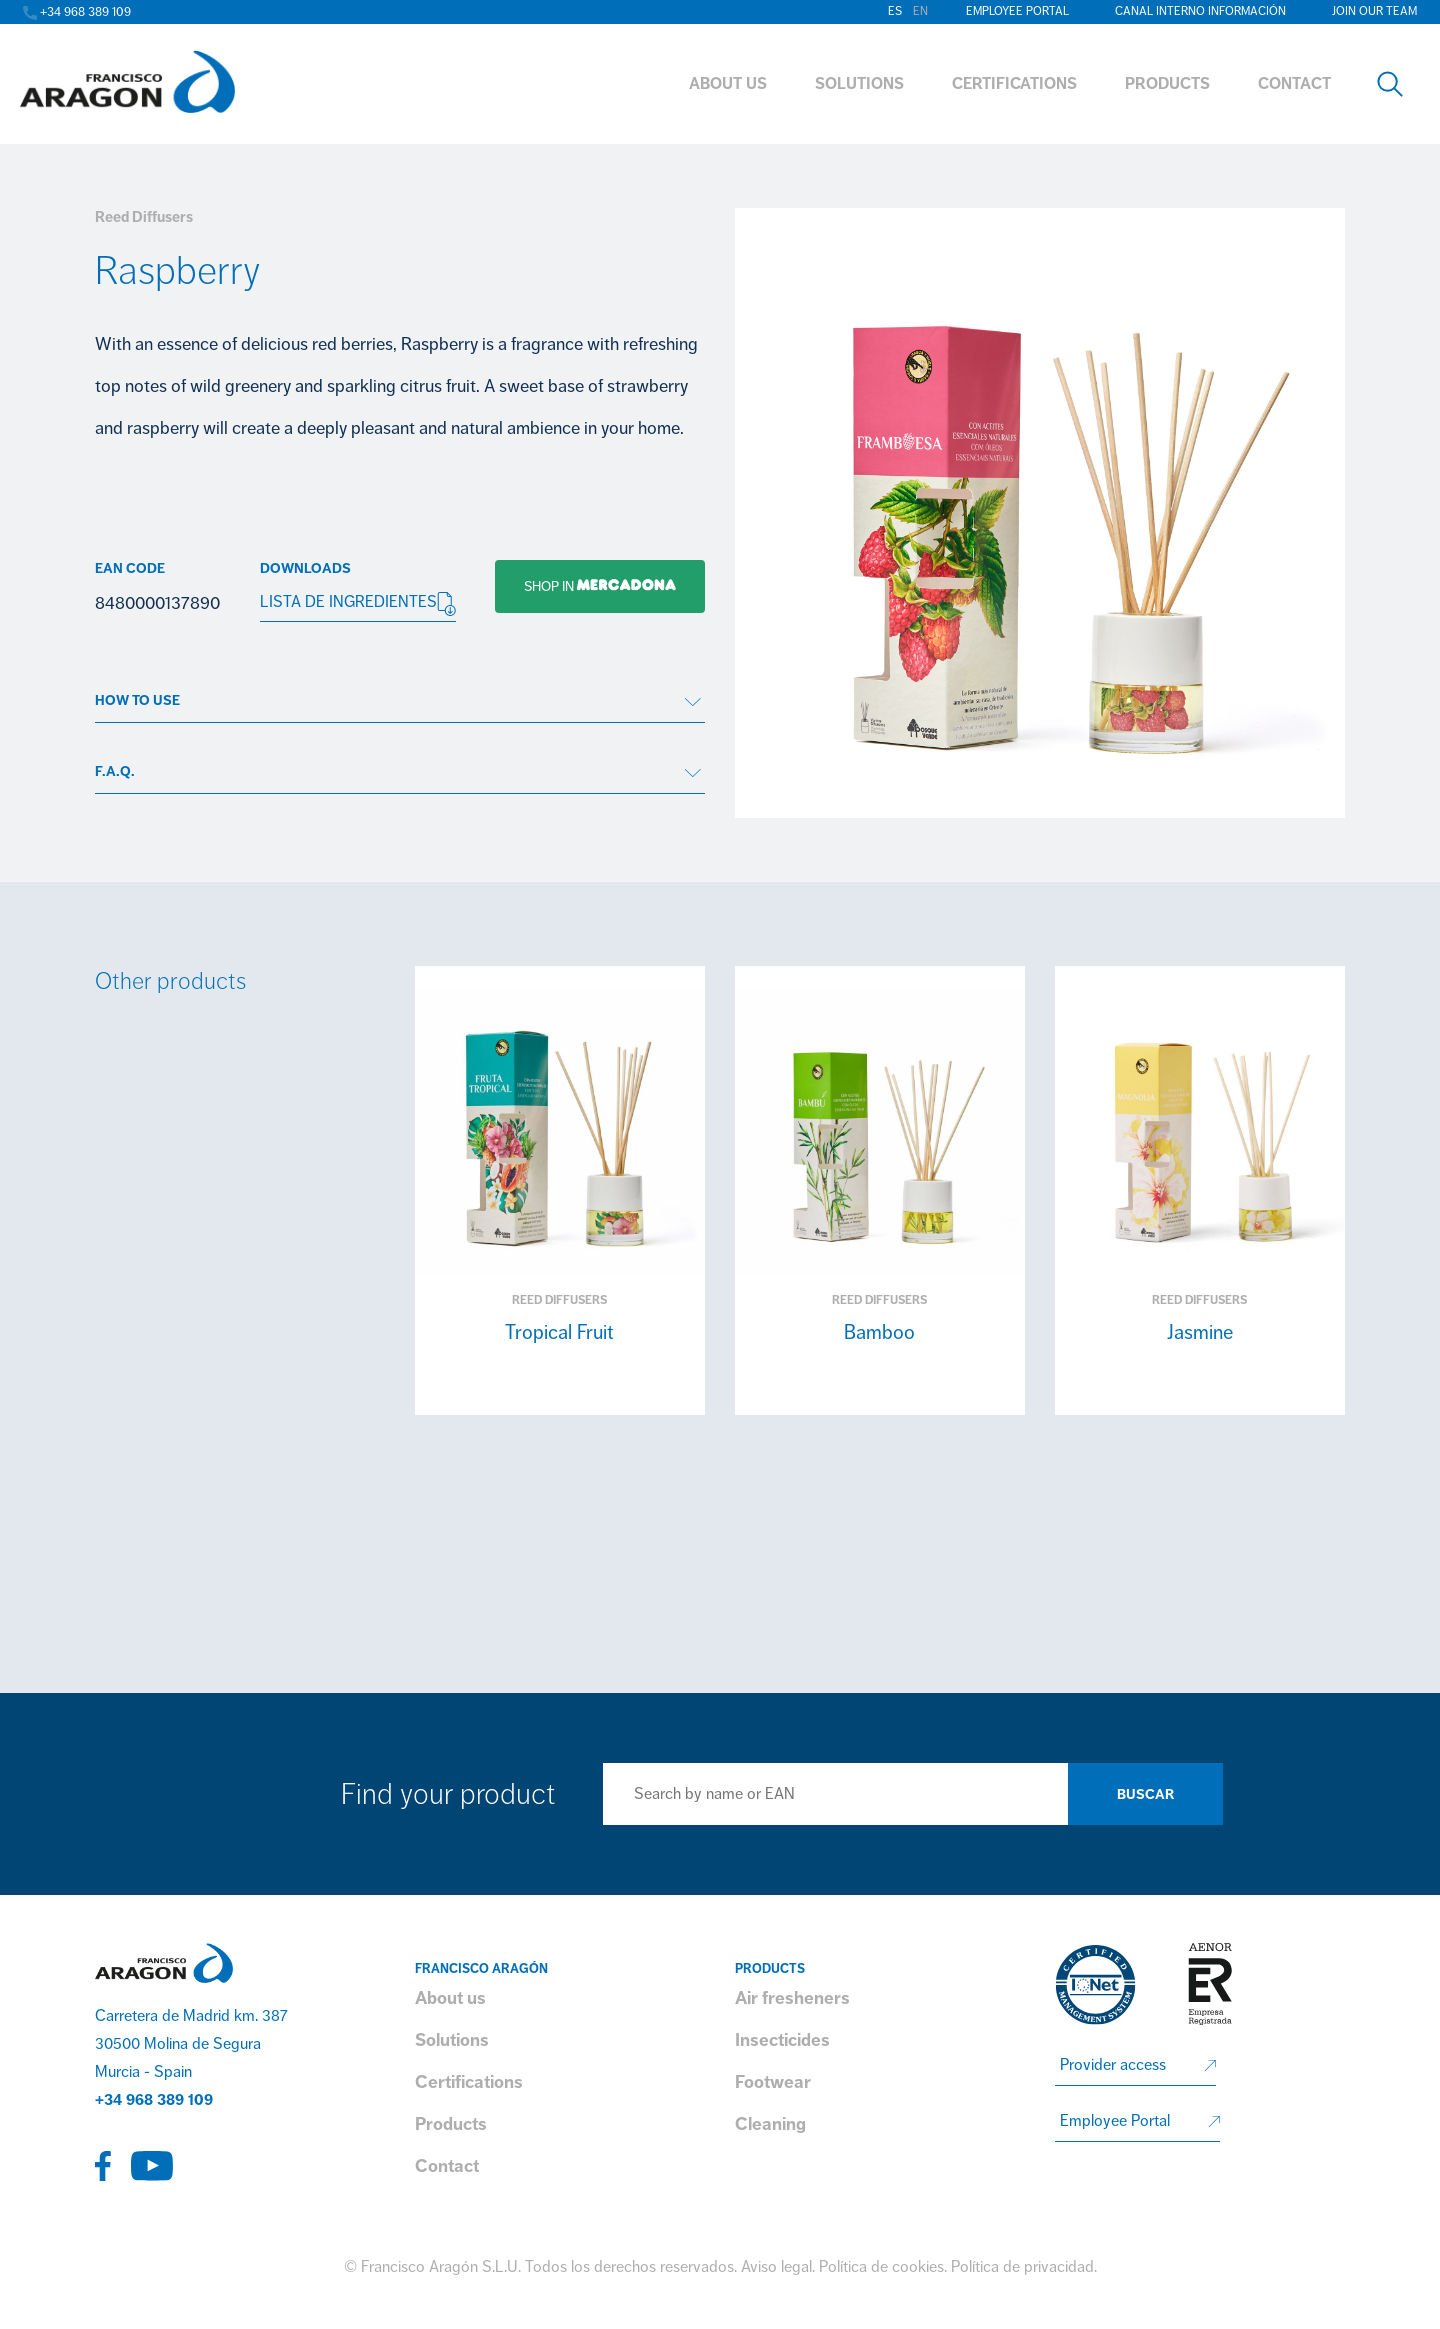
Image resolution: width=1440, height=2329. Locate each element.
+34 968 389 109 (154, 2100)
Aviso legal (776, 2267)
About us (450, 1998)
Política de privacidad (1022, 2267)
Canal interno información (1200, 11)
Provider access (1113, 2065)
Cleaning (770, 2124)
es (895, 11)
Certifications (469, 2082)
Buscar (1145, 1794)
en (920, 11)
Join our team (1374, 11)
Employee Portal (1017, 11)
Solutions (452, 2040)
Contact (447, 2166)
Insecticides (782, 2040)
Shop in (586, 586)
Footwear (773, 2082)
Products (451, 2124)
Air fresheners (792, 1998)
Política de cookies (881, 2267)
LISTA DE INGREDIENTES (358, 604)
